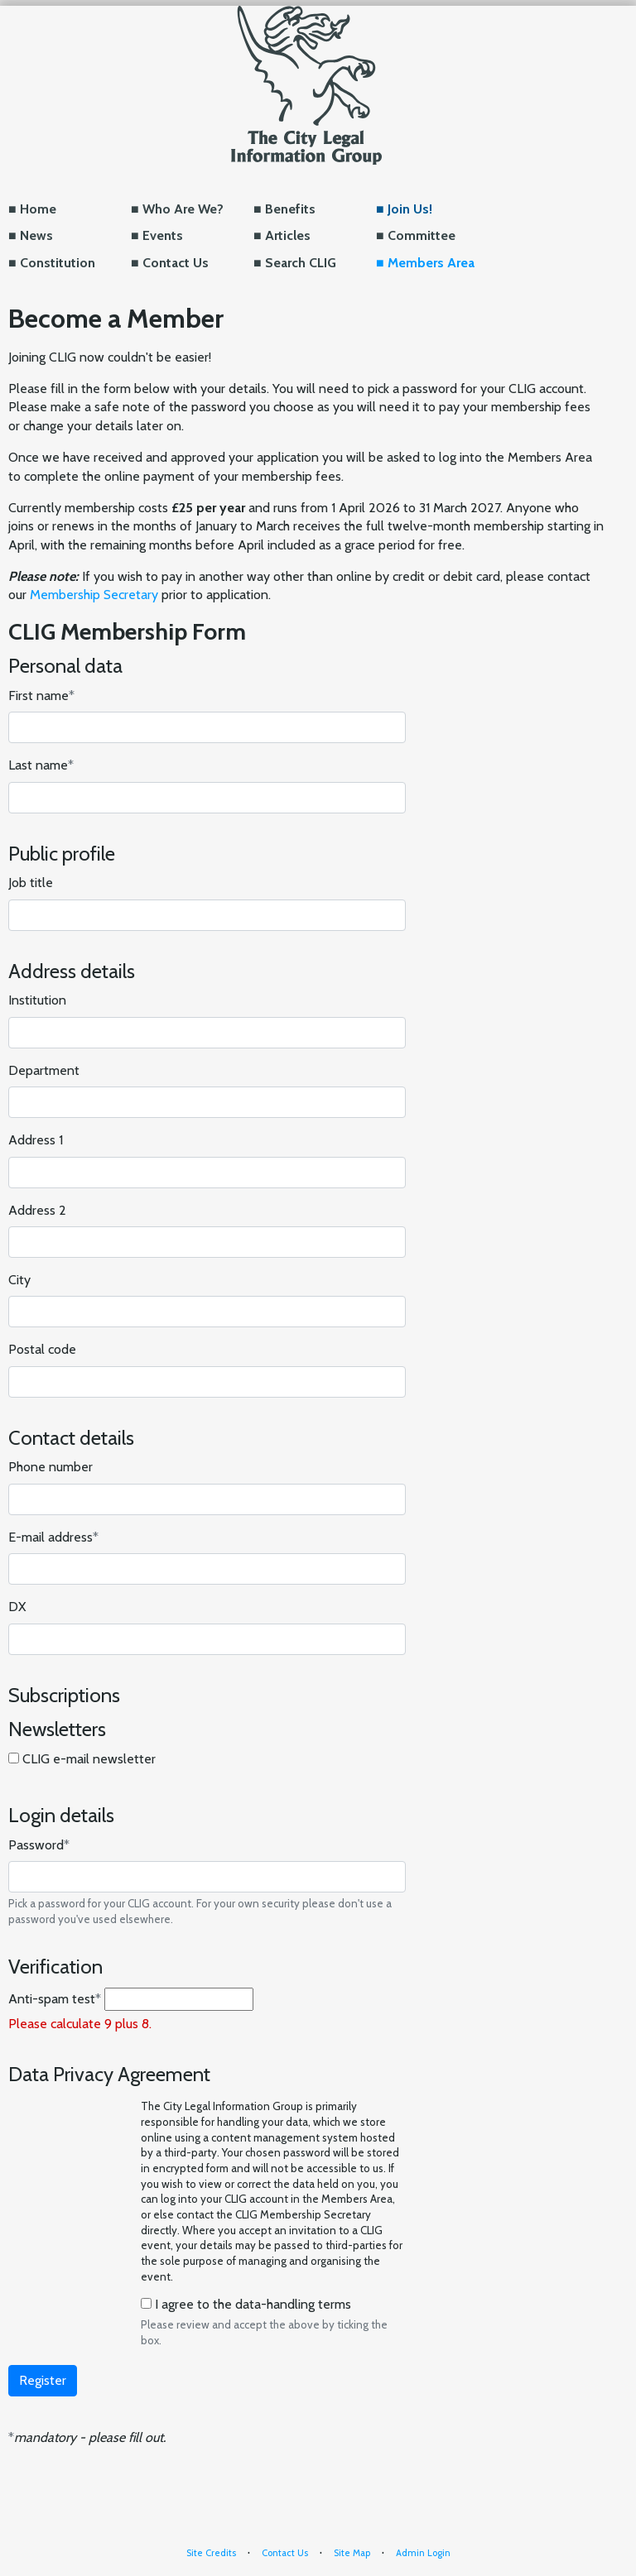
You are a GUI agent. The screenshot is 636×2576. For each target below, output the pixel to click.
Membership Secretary (94, 594)
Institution (37, 1000)
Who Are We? (183, 209)
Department (44, 1070)
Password (39, 1845)
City (19, 1280)
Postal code (42, 1349)
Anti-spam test (54, 1999)
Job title (30, 882)
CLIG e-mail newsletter (89, 1759)
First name (41, 696)
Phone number (50, 1467)
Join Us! (410, 209)
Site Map (352, 2553)
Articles (288, 235)
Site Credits (211, 2553)
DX (17, 1606)
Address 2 (37, 1210)
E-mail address (53, 1537)
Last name (41, 765)
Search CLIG (300, 263)
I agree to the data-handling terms (253, 2304)
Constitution (57, 263)
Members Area (431, 263)
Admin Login (423, 2553)
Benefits (290, 209)
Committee (421, 235)
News (36, 235)
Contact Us (175, 263)
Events (162, 235)
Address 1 (35, 1140)
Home (38, 209)
